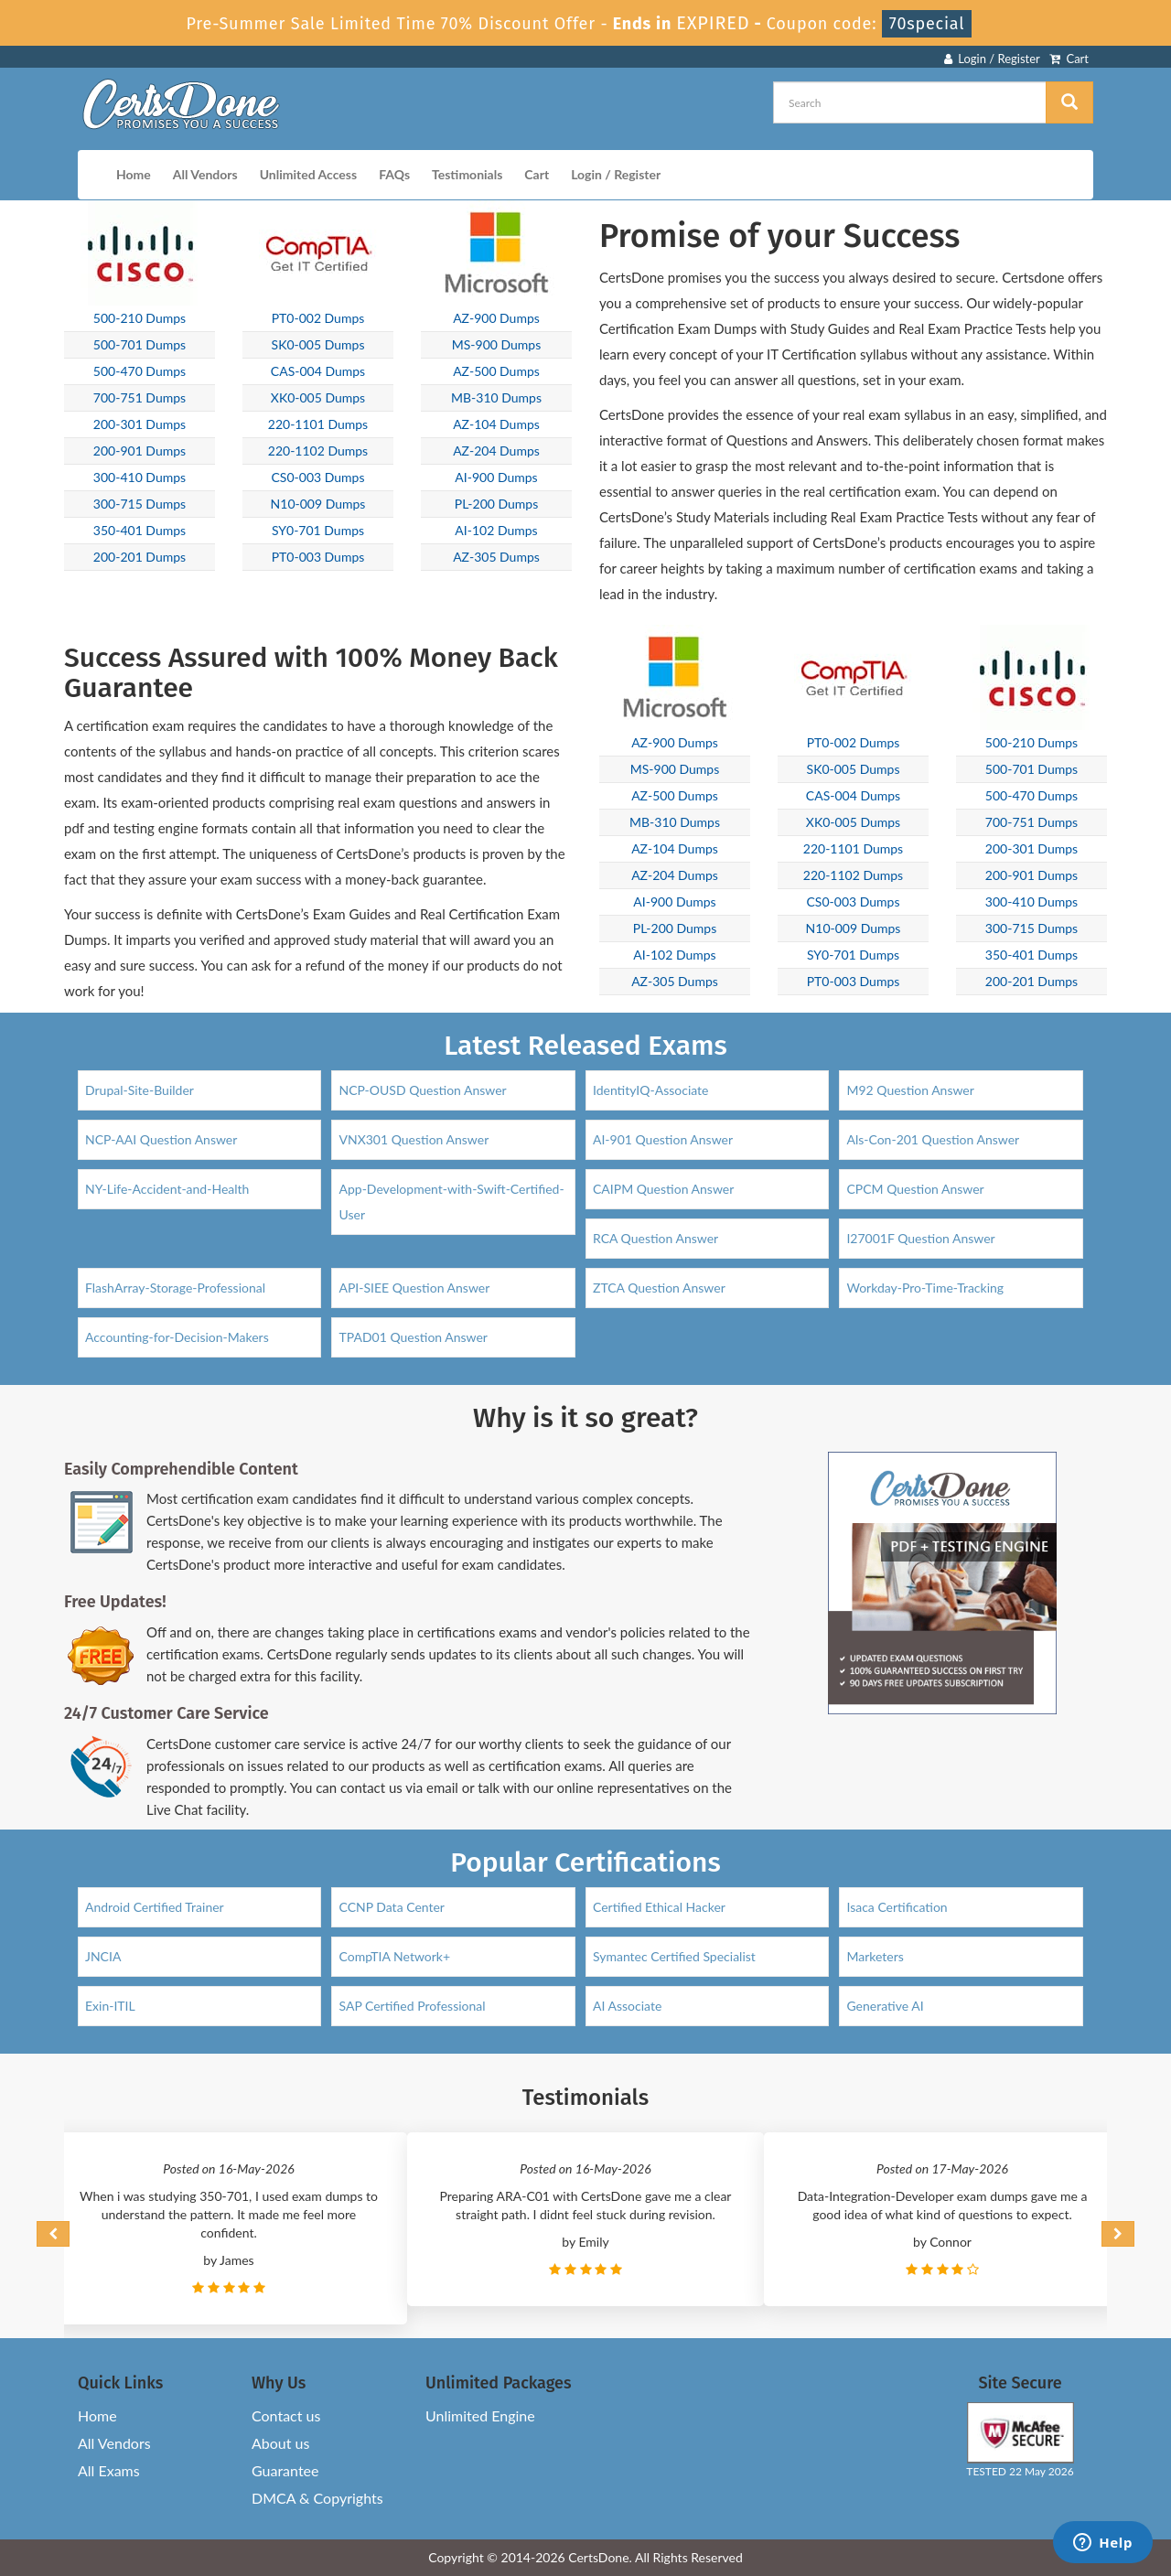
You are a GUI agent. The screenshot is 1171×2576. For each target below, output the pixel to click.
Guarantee (285, 2470)
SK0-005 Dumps (318, 344)
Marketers (874, 1956)
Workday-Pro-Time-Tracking (925, 1287)
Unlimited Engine (480, 2415)
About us (280, 2443)
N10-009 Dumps (318, 503)
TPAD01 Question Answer (412, 1337)
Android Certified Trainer (154, 1907)
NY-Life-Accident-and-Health (167, 1189)
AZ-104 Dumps (496, 424)
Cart (1069, 58)
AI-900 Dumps (496, 477)
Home (133, 174)
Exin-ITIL (110, 2005)
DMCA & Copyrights (317, 2497)
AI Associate (627, 2005)
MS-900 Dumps (497, 344)
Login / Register (992, 58)
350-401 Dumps (139, 530)
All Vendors (205, 174)
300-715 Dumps (139, 503)
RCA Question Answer (655, 1238)
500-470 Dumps (139, 371)
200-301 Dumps (139, 424)
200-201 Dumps (139, 556)
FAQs (394, 174)
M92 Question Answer (909, 1090)
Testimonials (467, 174)
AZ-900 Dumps (496, 318)
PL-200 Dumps (497, 503)
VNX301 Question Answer (413, 1139)
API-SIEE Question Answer (413, 1287)
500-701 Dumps (139, 344)
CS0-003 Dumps (318, 477)
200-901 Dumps (139, 450)
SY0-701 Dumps (318, 530)
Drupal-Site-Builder (139, 1090)
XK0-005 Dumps (318, 397)
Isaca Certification (896, 1907)
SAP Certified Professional (411, 2005)
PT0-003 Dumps (318, 556)
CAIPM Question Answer (663, 1189)
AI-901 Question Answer (663, 1139)
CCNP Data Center (391, 1907)
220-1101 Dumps (318, 424)
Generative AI (884, 2005)
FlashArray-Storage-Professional (175, 1287)
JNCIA (103, 1956)
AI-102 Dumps (496, 530)
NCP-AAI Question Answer (161, 1139)
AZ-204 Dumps (496, 450)
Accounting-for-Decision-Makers (177, 1337)
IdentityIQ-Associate (651, 1090)
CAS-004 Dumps (318, 371)
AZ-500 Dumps (496, 371)
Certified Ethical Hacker (659, 1907)
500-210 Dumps (139, 318)
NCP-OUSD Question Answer (422, 1090)
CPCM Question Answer (914, 1189)
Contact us (286, 2415)
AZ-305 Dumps (496, 556)
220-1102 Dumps (318, 450)
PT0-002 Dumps (318, 318)
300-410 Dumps (139, 477)
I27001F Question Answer (920, 1238)
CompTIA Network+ (394, 1956)
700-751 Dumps (139, 397)
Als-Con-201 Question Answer (932, 1139)
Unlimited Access (308, 174)
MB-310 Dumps (496, 397)
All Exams (109, 2470)
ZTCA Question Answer (659, 1287)
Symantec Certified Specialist (674, 1956)
